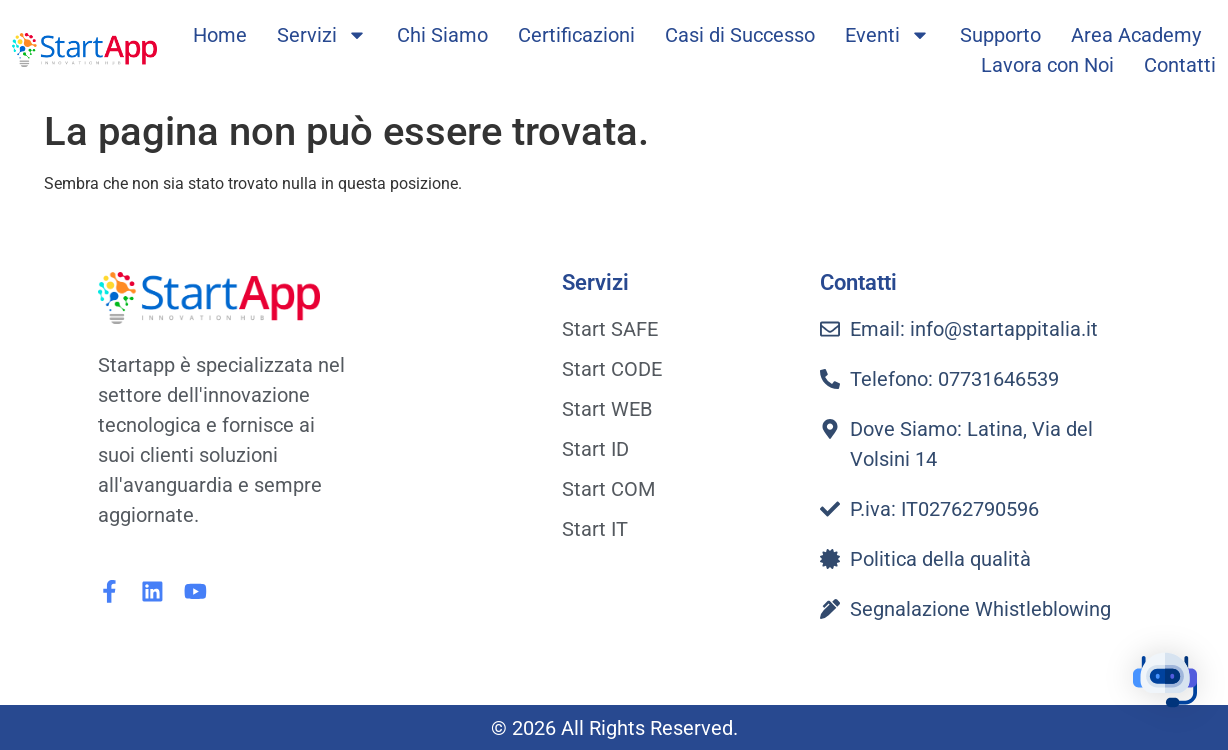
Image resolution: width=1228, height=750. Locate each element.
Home (220, 35)
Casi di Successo (740, 35)
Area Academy (1136, 35)
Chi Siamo (442, 35)
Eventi (887, 35)
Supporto (1000, 35)
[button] (1166, 684)
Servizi (322, 35)
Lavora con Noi (1047, 65)
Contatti (1180, 65)
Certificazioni (576, 35)
